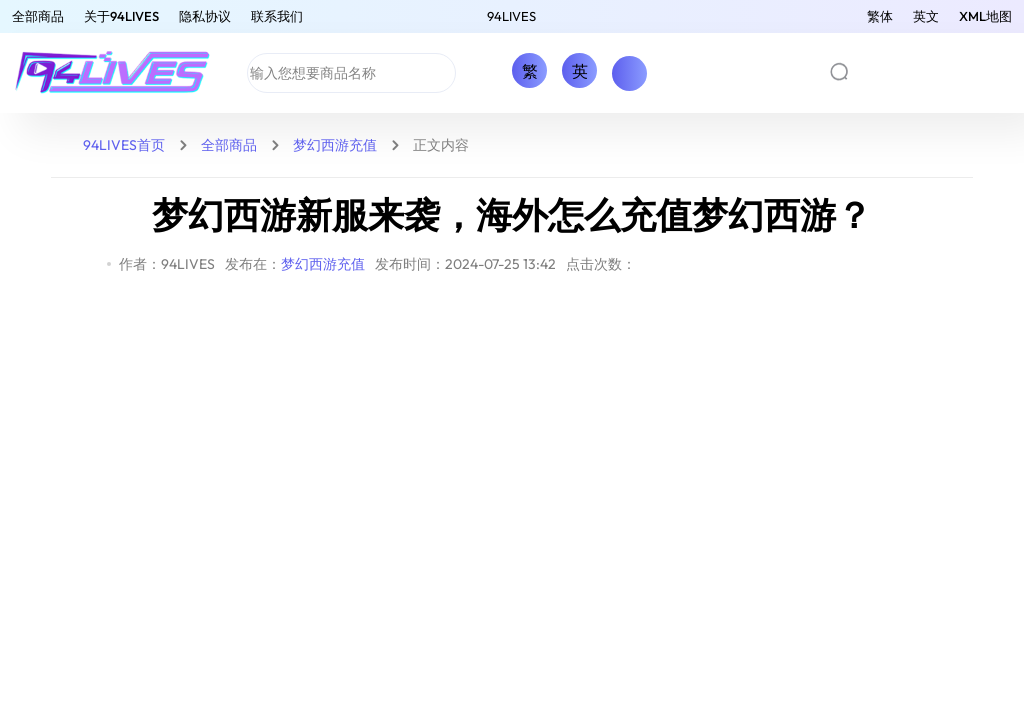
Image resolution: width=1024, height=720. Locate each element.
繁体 (880, 16)
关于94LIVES (121, 16)
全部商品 (38, 16)
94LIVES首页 (124, 145)
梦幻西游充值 (335, 145)
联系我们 (277, 16)
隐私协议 (205, 16)
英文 (926, 16)
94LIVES (511, 16)
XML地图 (985, 16)
